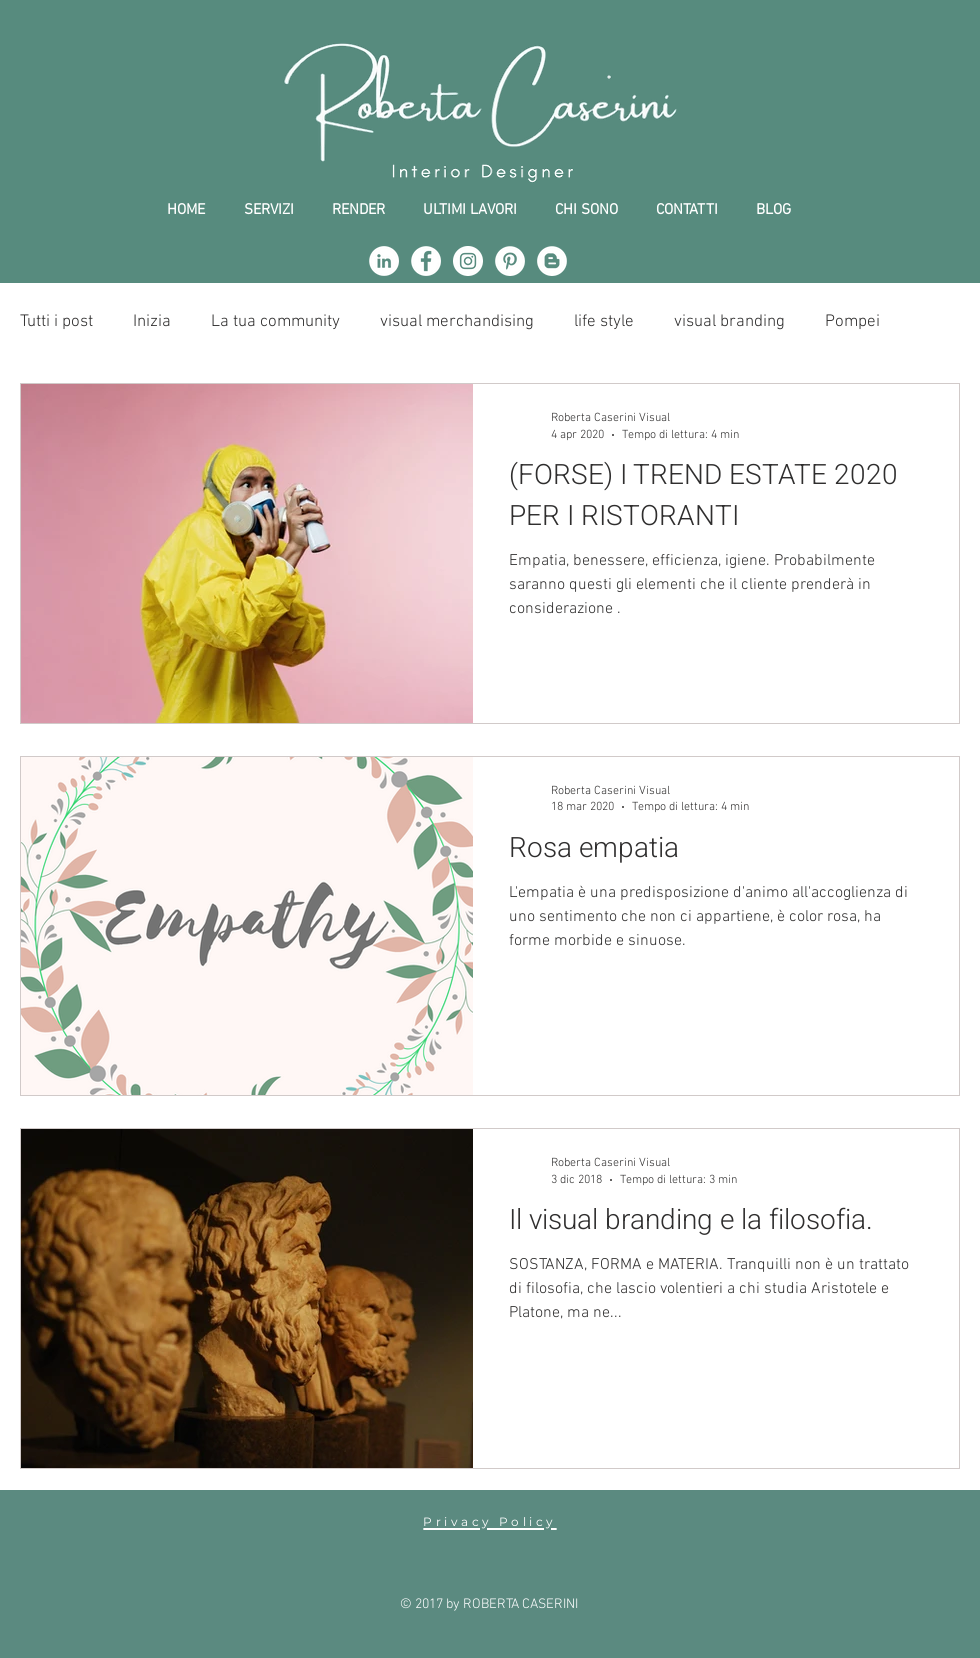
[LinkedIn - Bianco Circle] (384, 261)
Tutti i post (56, 322)
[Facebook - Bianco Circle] (426, 261)
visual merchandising (457, 322)
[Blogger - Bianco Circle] (552, 261)
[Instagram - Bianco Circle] (468, 261)
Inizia (152, 322)
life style (604, 322)
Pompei (852, 322)
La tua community (275, 322)
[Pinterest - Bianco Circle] (510, 261)
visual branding (729, 322)
